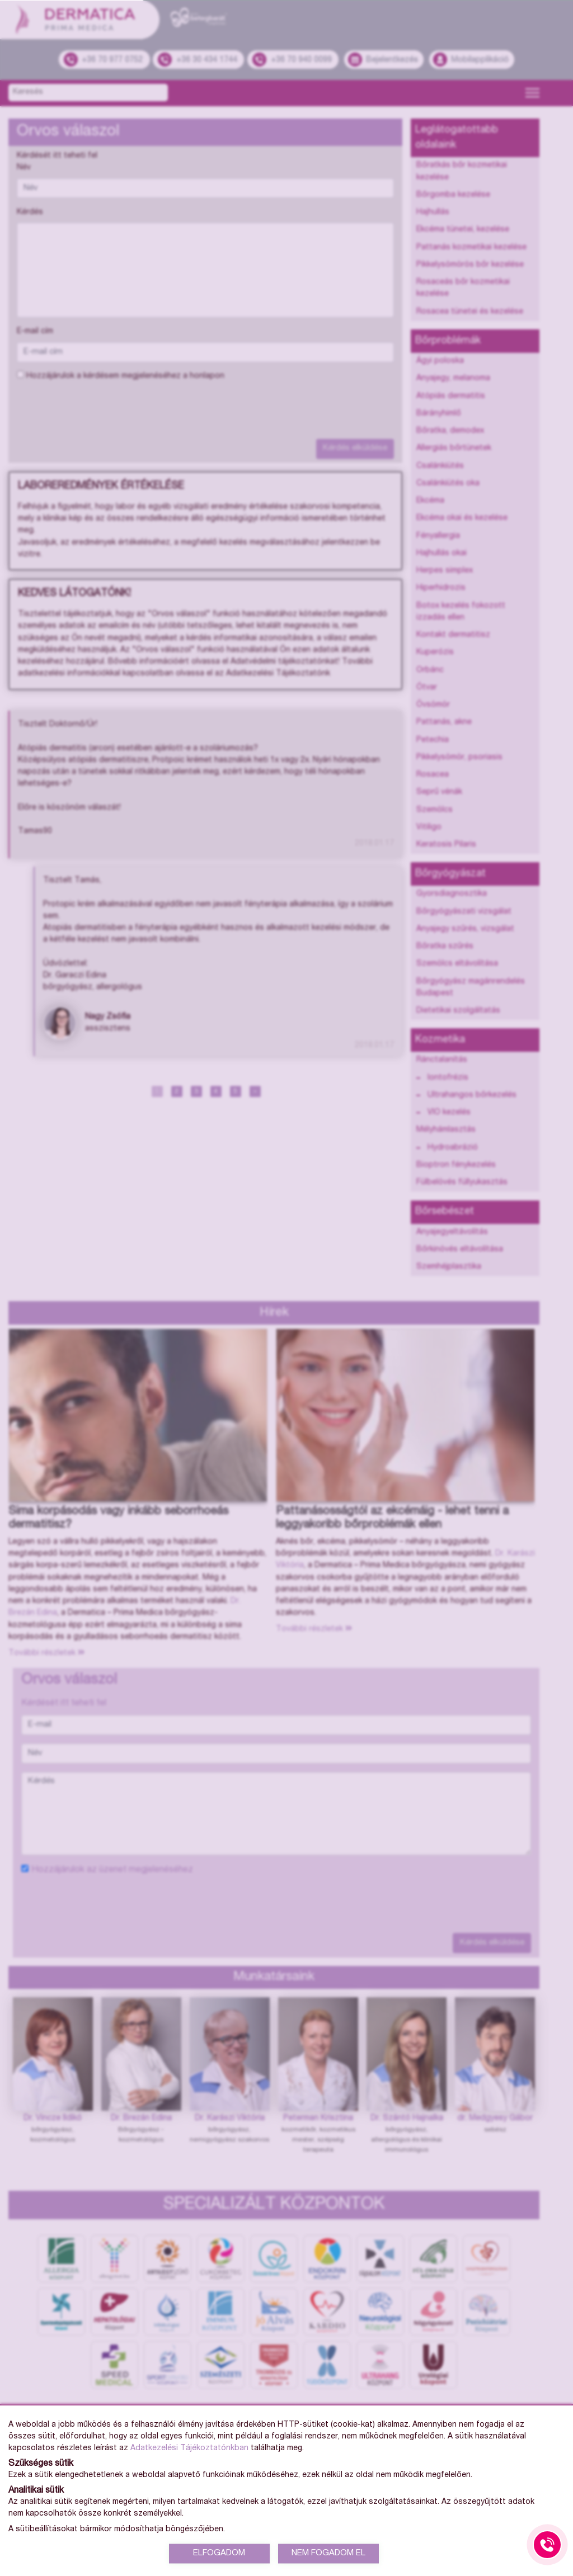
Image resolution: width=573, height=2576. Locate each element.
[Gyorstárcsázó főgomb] (547, 2544)
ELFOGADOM (219, 2553)
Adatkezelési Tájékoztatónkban (189, 2448)
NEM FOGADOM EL (328, 2553)
